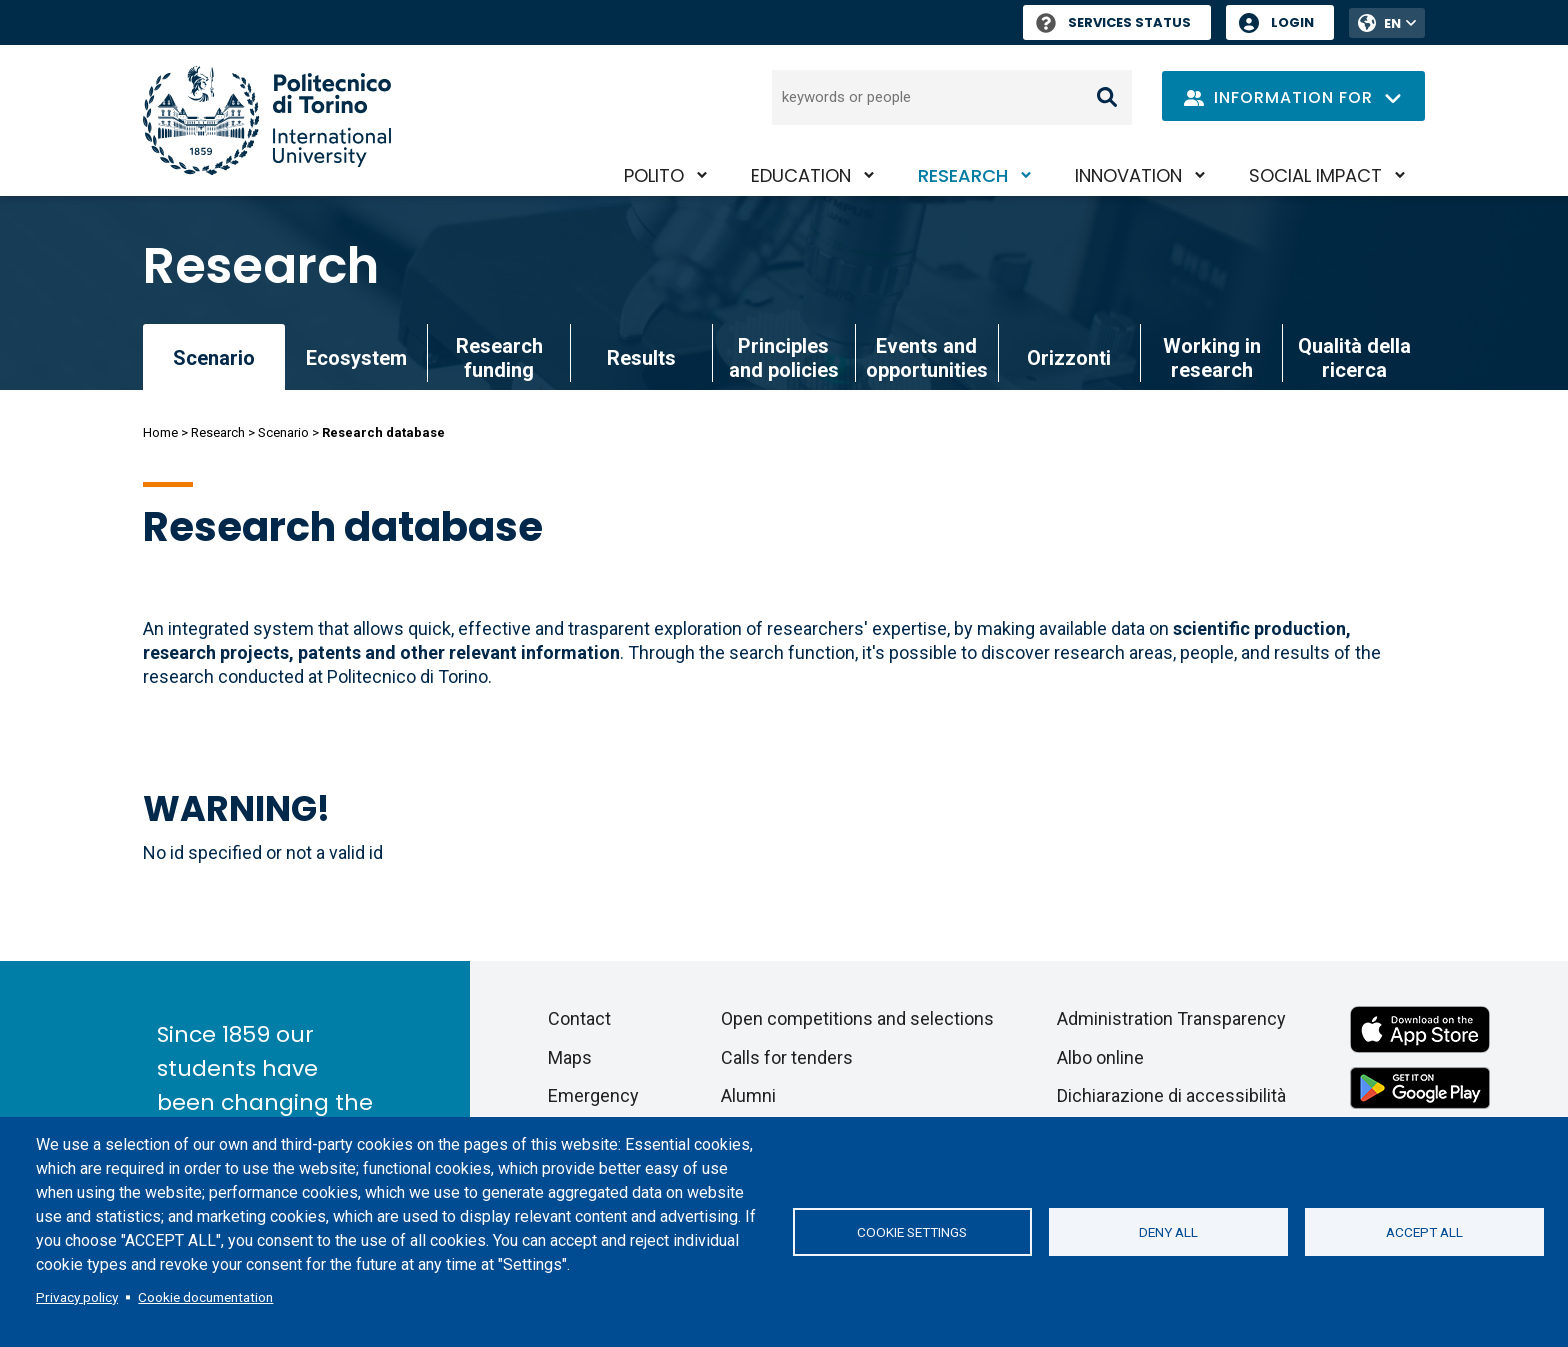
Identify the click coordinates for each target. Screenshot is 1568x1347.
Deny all (1168, 1232)
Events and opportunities (927, 358)
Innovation (1128, 175)
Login (1292, 22)
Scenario (283, 432)
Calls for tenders (787, 1057)
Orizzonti (1069, 358)
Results (641, 358)
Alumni (748, 1095)
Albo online (1100, 1057)
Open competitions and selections (857, 1018)
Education (801, 175)
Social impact (1315, 175)
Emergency (593, 1095)
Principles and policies (784, 358)
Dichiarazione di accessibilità (1171, 1095)
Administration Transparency (1171, 1018)
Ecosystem (356, 358)
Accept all (1424, 1232)
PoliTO (654, 175)
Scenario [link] (214, 358)
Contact (579, 1018)
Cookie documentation (205, 1297)
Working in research (1212, 358)
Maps (570, 1057)
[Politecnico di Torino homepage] (267, 120)
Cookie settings (912, 1232)
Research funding (499, 358)
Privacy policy (77, 1297)
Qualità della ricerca (1354, 358)
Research (963, 175)
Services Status (1113, 22)
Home (160, 432)
